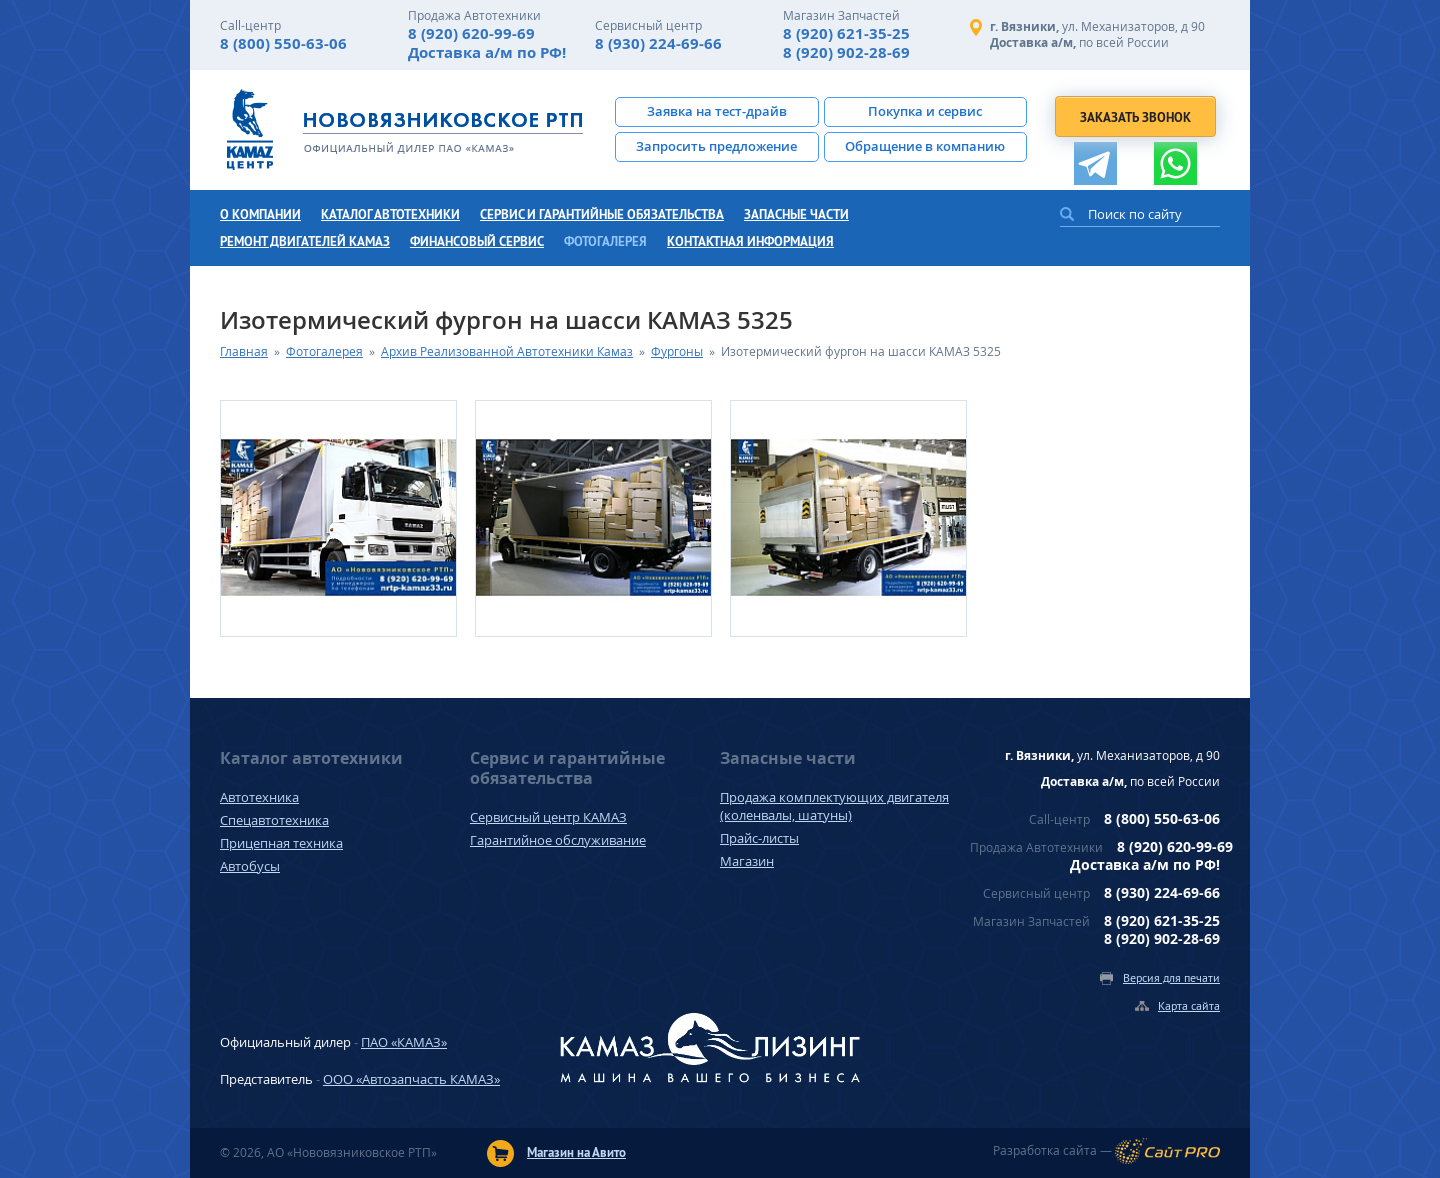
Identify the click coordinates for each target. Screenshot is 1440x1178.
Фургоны (677, 351)
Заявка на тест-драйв (717, 111)
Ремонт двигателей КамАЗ (305, 241)
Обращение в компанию (925, 146)
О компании (260, 214)
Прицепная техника (281, 843)
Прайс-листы (759, 838)
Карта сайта (1189, 1005)
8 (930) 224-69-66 (658, 43)
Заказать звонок (1135, 117)
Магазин (747, 861)
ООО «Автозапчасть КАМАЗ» (411, 1079)
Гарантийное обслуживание (558, 840)
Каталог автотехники (390, 214)
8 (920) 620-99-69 (471, 33)
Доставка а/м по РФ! (487, 52)
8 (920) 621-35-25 (846, 33)
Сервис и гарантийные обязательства (602, 214)
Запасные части (796, 214)
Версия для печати (1171, 977)
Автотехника (259, 797)
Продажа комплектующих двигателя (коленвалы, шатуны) (834, 806)
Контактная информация (750, 241)
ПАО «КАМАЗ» (404, 1042)
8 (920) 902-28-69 (846, 52)
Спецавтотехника (274, 820)
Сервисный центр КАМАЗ (548, 817)
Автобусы (250, 866)
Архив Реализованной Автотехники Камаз (507, 351)
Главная (244, 351)
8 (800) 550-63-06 (283, 43)
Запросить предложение (716, 146)
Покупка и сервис (925, 111)
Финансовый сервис (477, 241)
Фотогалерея (605, 241)
